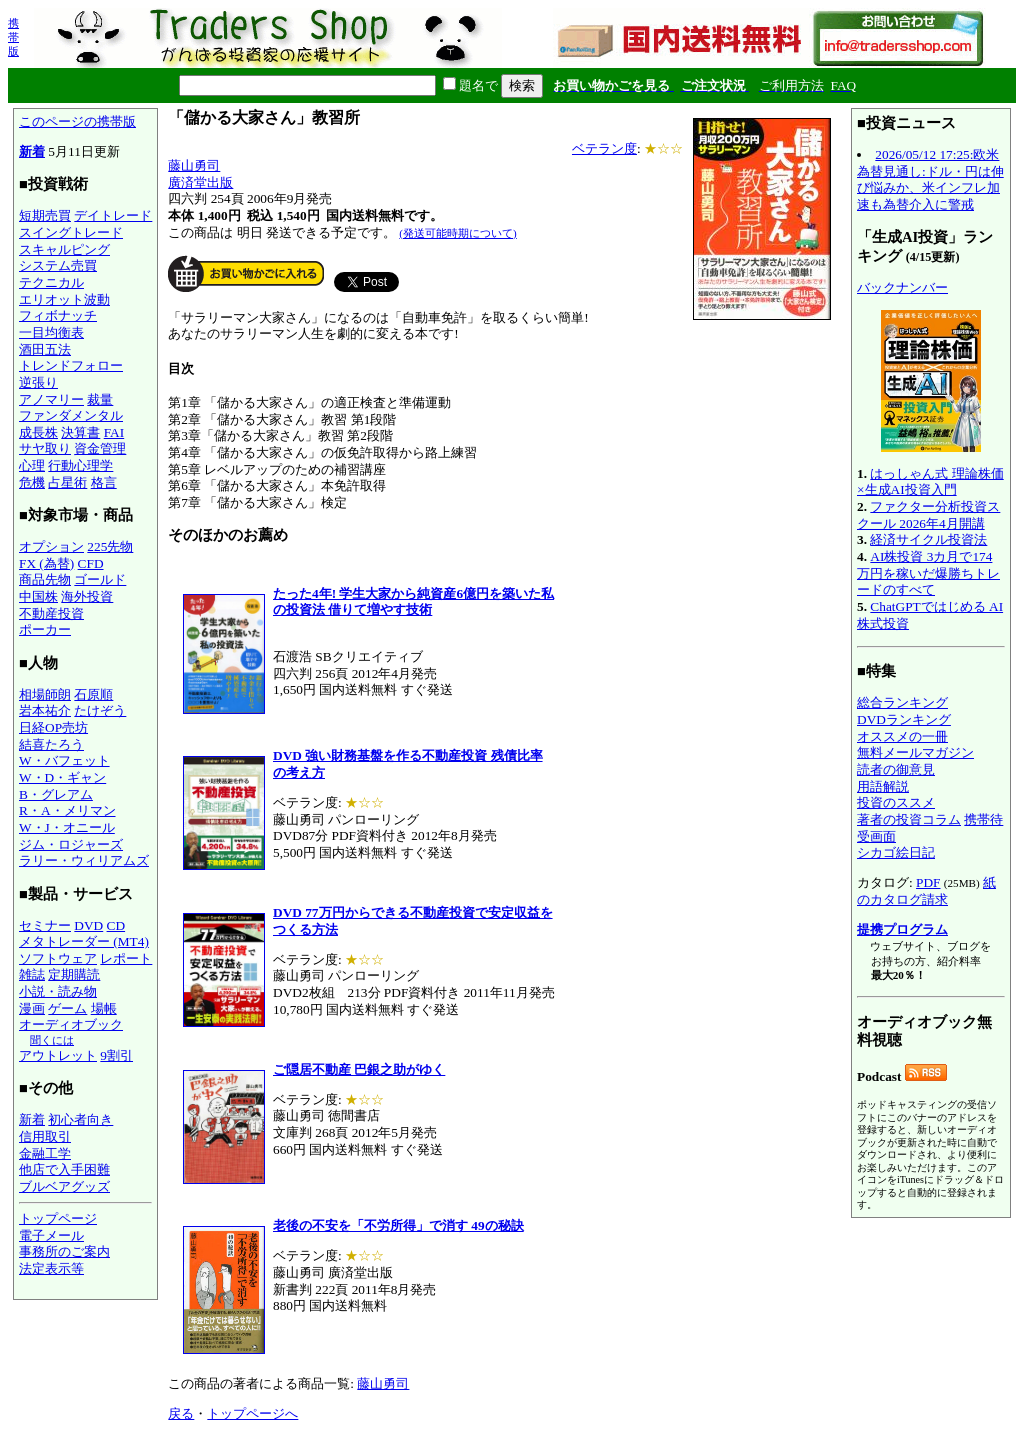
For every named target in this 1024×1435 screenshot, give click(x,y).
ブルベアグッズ (64, 1186)
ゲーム (67, 1008)
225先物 (110, 546)
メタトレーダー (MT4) (84, 941)
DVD (88, 925)
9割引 (116, 1055)
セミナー (45, 925)
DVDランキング (904, 719)
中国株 (38, 596)
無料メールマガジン (915, 752)
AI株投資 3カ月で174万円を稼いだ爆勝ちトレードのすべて (928, 573)
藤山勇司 (194, 165)
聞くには (52, 1040)
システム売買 (58, 265)
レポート (126, 958)
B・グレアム (56, 794)
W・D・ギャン (62, 777)
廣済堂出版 (200, 182)
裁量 (100, 399)
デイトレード (113, 215)
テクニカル (51, 282)
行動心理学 (80, 465)
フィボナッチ (58, 315)
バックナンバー (902, 287)
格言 (104, 482)
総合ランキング (902, 702)
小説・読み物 (58, 991)
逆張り (38, 382)
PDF (928, 882)
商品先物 (45, 579)
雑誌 (32, 974)
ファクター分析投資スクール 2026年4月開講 (928, 515)
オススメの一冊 (902, 736)
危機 (32, 482)
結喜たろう (51, 744)
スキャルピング (64, 249)
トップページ (58, 1218)
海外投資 (87, 596)
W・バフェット (64, 760)
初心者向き (80, 1119)
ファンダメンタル (71, 415)
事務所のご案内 (64, 1251)
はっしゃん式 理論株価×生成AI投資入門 (930, 482)
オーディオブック (71, 1024)
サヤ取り (45, 448)
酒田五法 (45, 349)
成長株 (38, 432)
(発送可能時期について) (457, 233)
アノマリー (51, 399)
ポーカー (45, 629)
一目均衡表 (51, 332)
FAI (114, 432)
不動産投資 (51, 613)
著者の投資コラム (909, 819)
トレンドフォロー (71, 365)
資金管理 (100, 448)
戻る (181, 1413)
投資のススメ (896, 802)
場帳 (104, 1008)
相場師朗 (45, 694)
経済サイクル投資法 (928, 539)
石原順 (93, 694)
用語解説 (883, 786)
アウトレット (58, 1055)
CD (116, 925)
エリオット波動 (64, 299)
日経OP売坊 (53, 727)
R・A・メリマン (67, 810)
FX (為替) (46, 563)
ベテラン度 (604, 148)
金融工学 (45, 1153)
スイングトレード (71, 232)
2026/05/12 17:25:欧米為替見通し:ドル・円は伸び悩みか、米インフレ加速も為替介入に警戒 (930, 179)
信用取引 (45, 1136)
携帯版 (13, 37)
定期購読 (74, 974)
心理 (32, 465)
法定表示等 (51, 1268)
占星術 (67, 482)
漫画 (32, 1008)
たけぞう (100, 710)
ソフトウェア (58, 958)
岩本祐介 (45, 710)
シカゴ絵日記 (896, 852)
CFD (91, 563)
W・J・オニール (67, 827)
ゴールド (100, 579)
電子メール (51, 1235)
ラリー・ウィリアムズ (84, 860)
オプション (51, 546)
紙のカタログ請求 (926, 891)
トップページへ (252, 1413)
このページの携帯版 (77, 121)
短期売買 (45, 215)
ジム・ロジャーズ (71, 844)
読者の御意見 (896, 769)
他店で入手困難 (64, 1169)
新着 (32, 151)
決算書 (80, 432)
